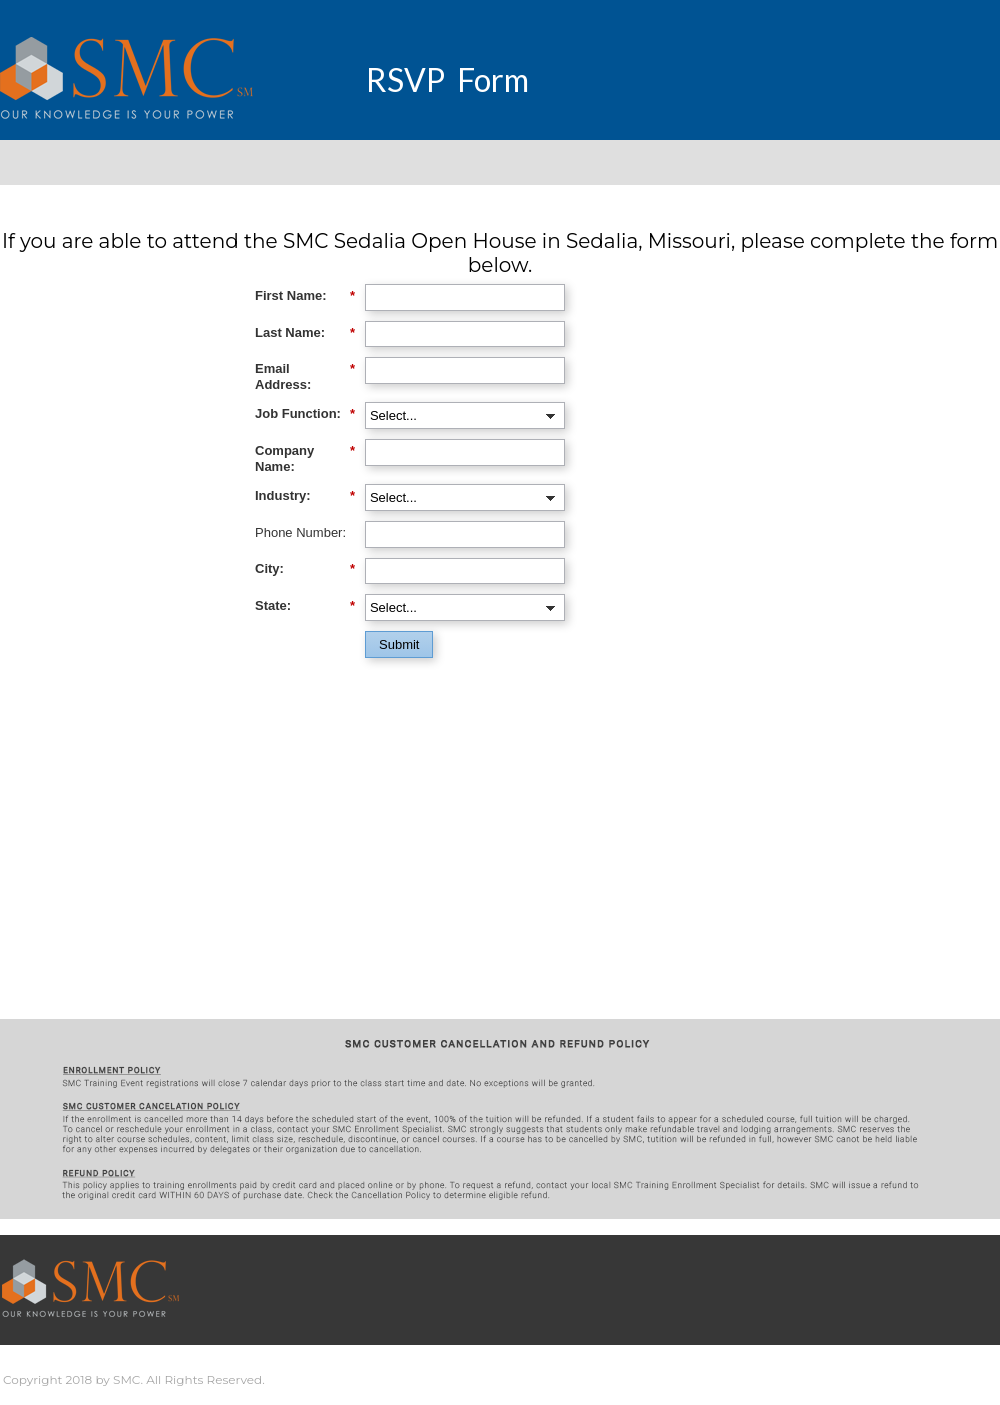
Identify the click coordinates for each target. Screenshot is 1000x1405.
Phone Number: (300, 532)
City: (305, 569)
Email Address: (305, 376)
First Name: (305, 296)
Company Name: (305, 458)
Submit (399, 644)
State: (305, 606)
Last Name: (305, 333)
